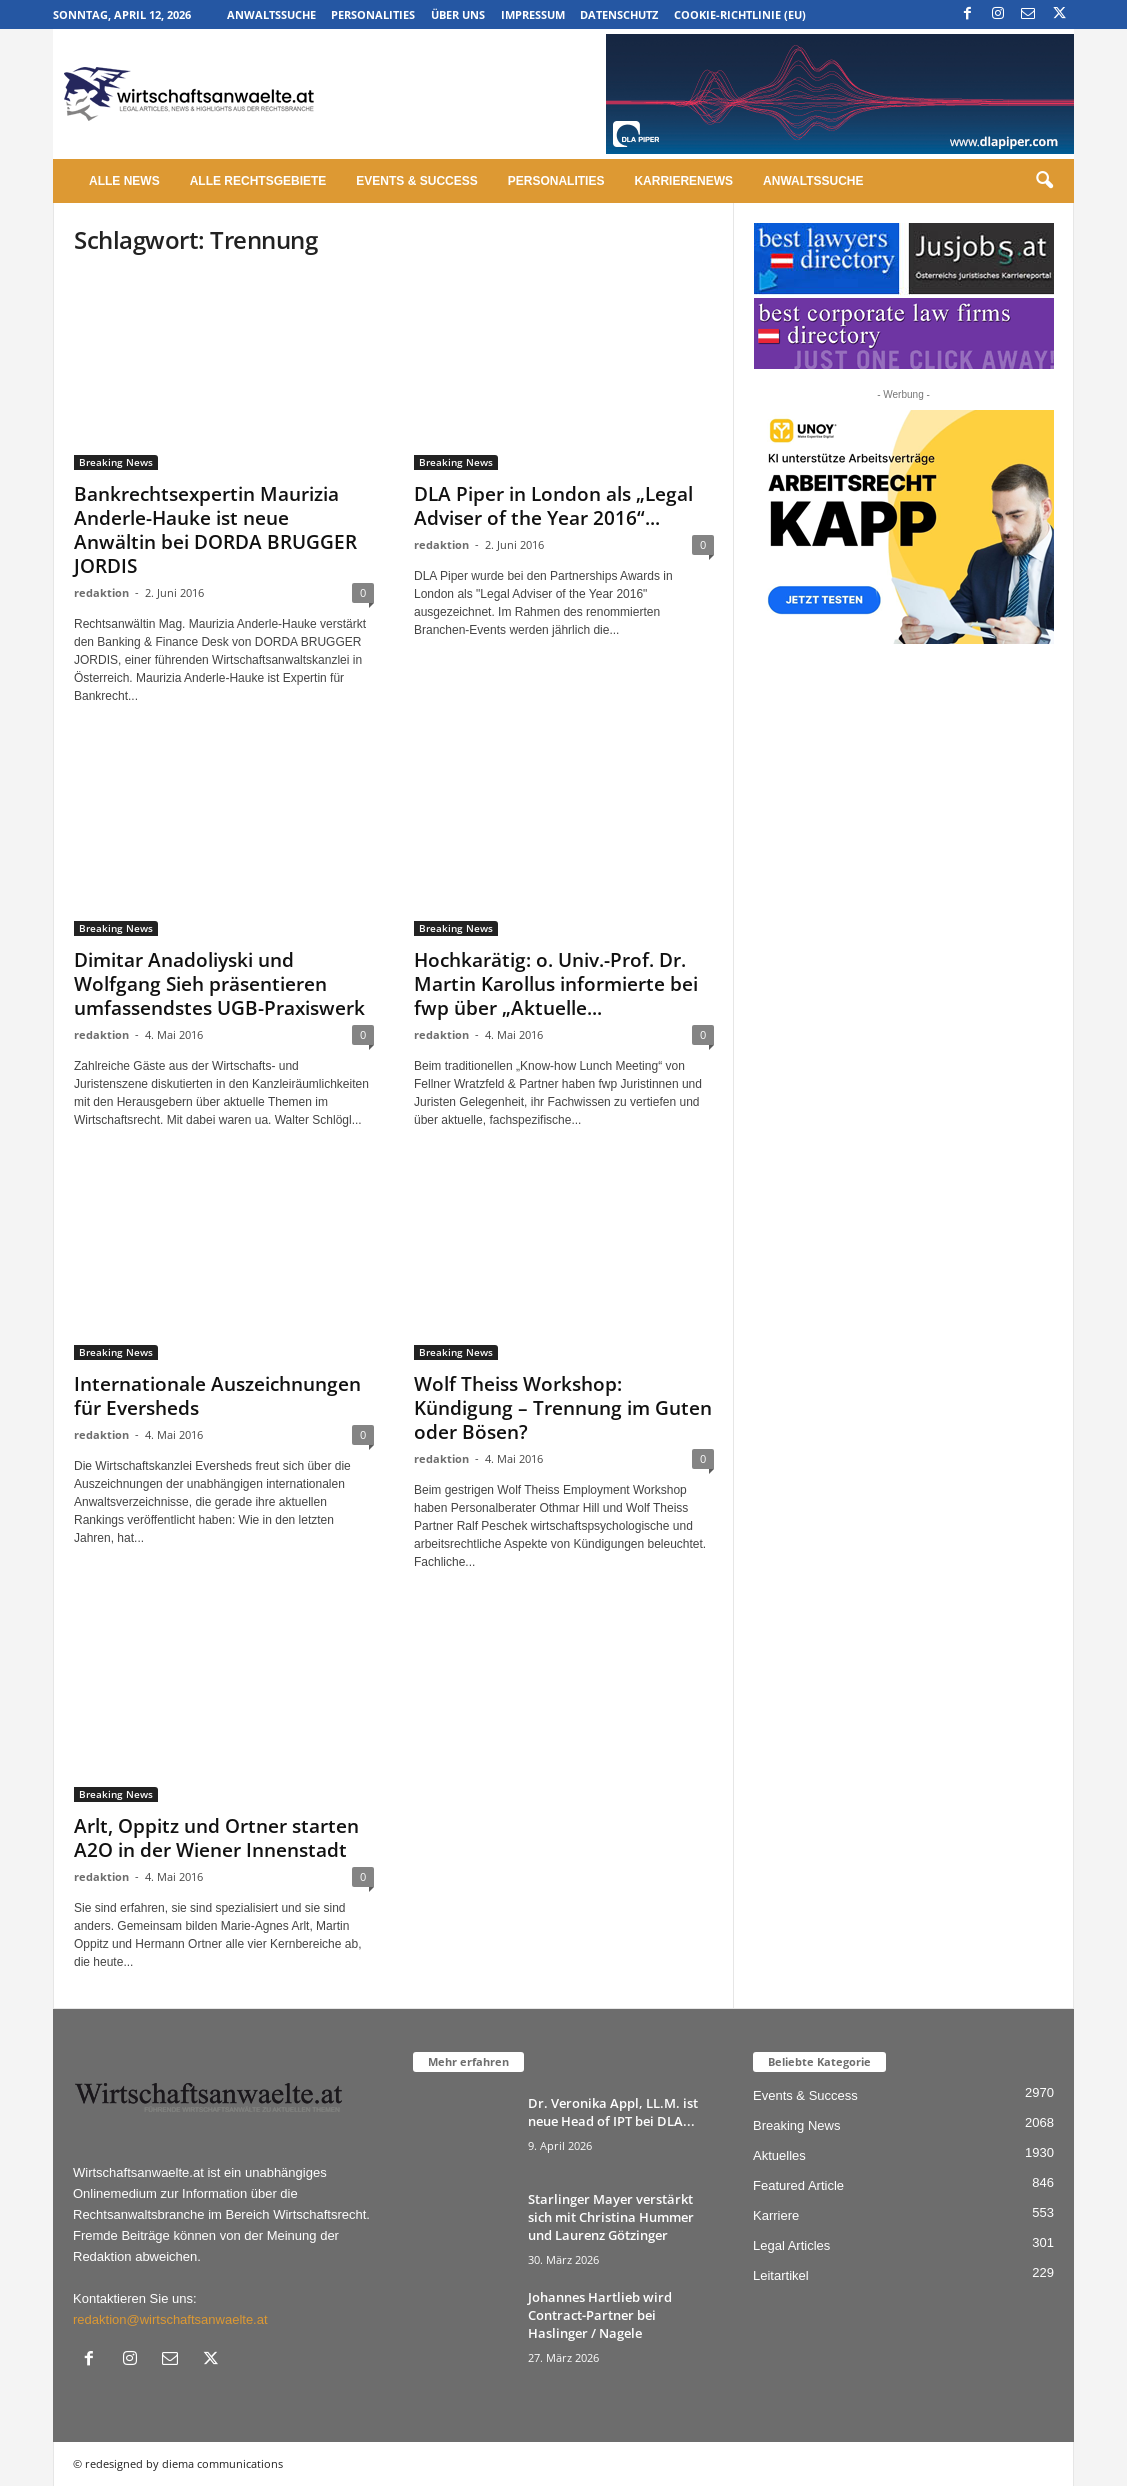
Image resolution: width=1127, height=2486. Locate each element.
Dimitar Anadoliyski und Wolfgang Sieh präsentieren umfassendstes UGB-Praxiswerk (219, 984)
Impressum (533, 14)
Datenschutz (619, 14)
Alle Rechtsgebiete (258, 181)
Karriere (776, 2215)
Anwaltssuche (271, 14)
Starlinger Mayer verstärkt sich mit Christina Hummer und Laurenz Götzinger (611, 2217)
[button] (1044, 181)
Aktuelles (779, 2155)
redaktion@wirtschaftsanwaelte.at (170, 2319)
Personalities (373, 14)
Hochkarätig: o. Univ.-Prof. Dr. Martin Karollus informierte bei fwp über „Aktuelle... (556, 984)
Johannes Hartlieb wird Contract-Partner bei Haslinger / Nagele (600, 2315)
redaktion (101, 592)
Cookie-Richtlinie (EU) (740, 14)
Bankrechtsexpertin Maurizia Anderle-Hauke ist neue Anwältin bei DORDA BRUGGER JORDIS (215, 530)
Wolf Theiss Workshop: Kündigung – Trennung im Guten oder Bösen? (563, 1408)
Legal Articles (791, 2245)
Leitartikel (781, 2275)
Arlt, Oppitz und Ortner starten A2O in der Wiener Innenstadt (216, 1838)
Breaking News (116, 462)
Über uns (458, 14)
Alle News (124, 181)
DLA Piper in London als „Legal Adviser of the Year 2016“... (553, 506)
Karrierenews (683, 181)
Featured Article (798, 2185)
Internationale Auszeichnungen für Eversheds (217, 1396)
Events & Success (416, 181)
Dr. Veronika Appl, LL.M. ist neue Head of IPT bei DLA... (613, 2112)
